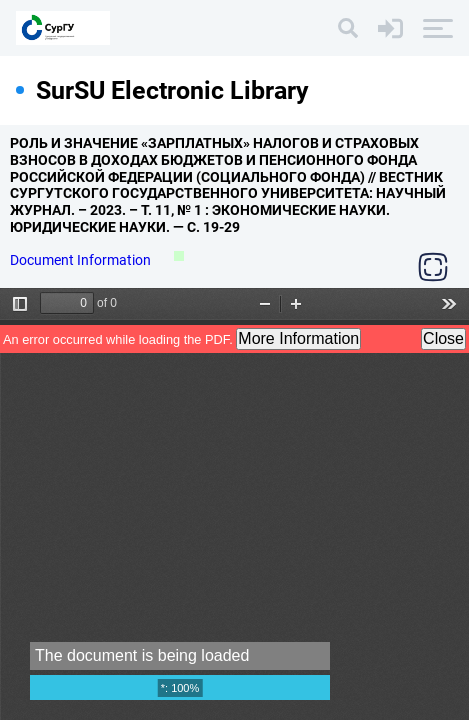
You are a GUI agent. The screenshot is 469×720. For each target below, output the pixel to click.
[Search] (348, 28)
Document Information (82, 260)
